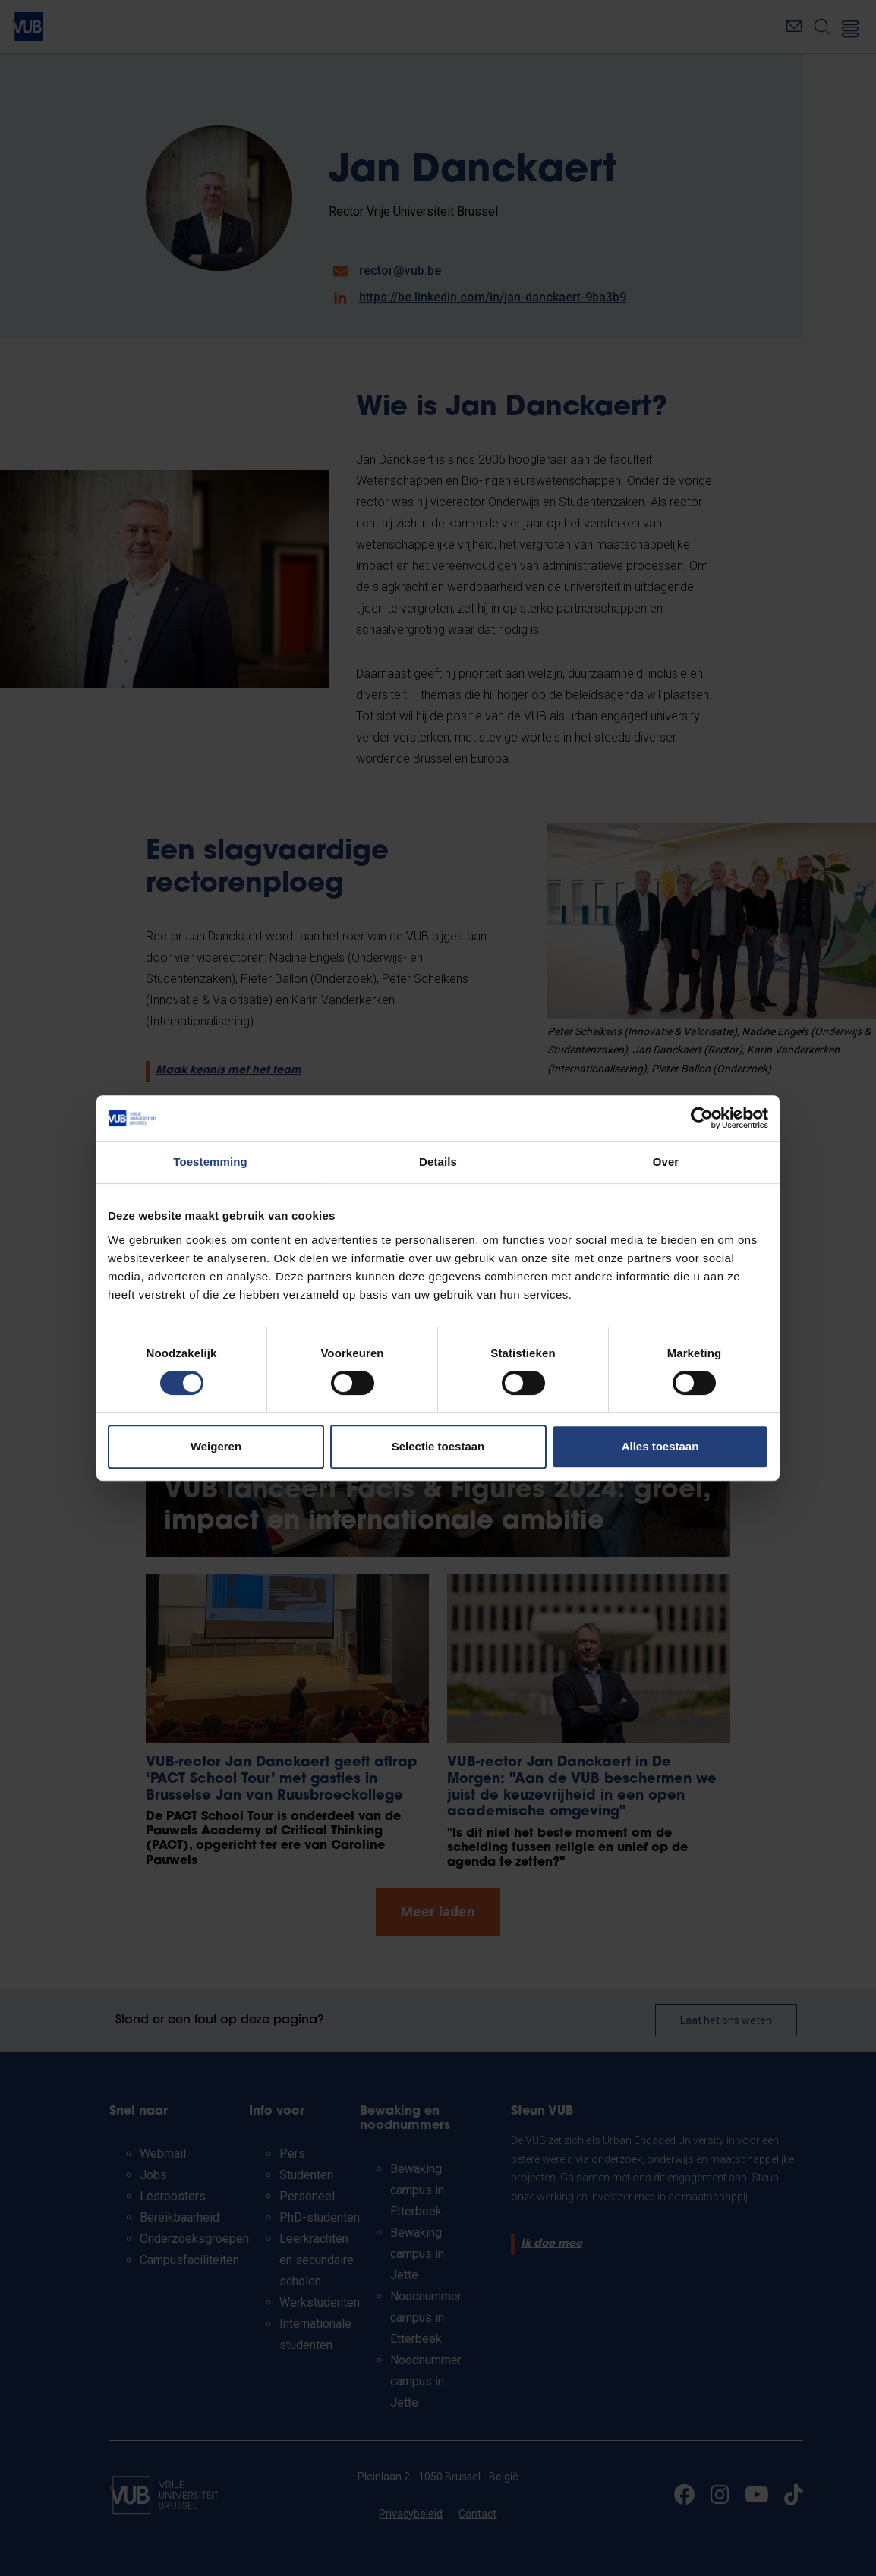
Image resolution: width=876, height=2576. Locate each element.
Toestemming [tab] (210, 1161)
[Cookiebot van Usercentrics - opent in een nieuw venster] (701, 1118)
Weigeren (216, 1446)
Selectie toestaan (438, 1446)
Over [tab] (666, 1161)
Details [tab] (438, 1161)
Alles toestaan (660, 1446)
